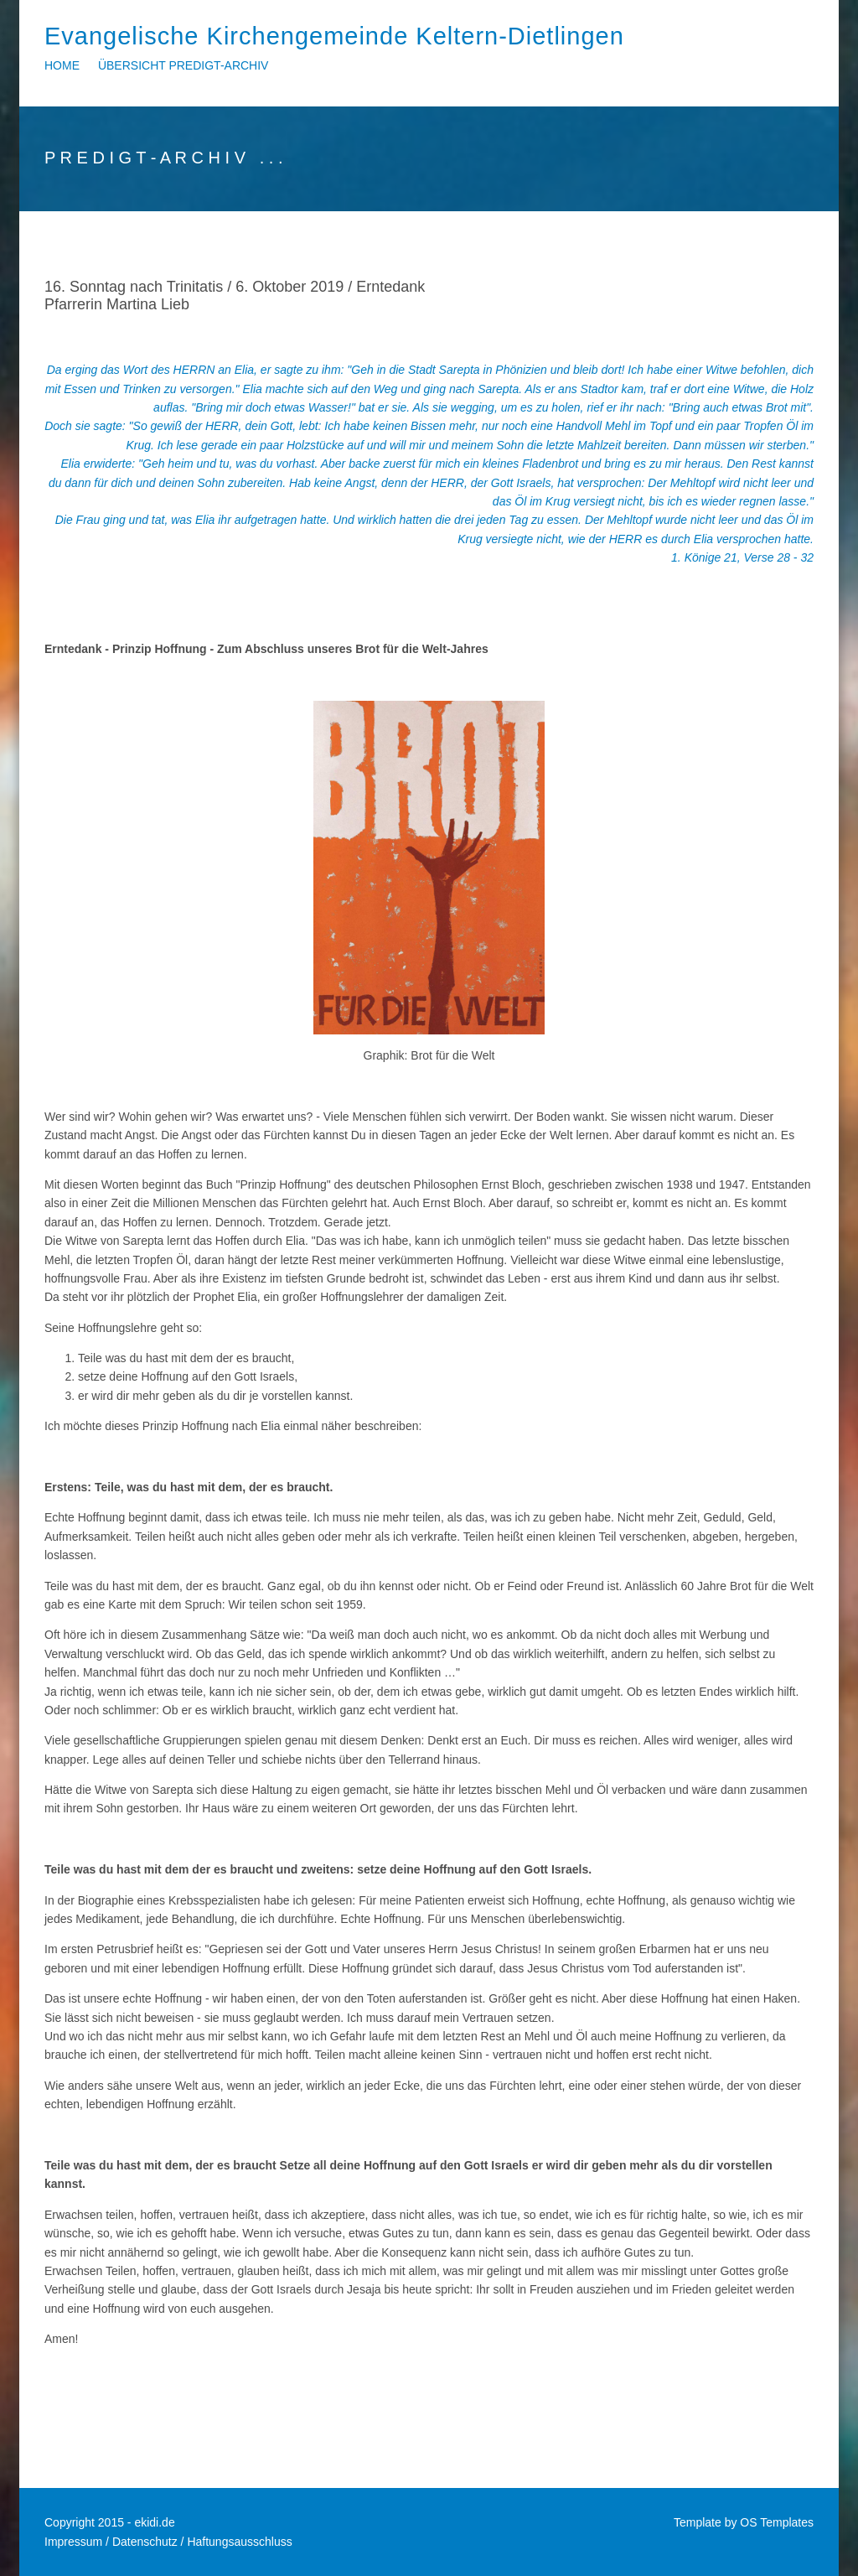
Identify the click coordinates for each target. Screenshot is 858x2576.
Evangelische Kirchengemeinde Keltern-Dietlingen (334, 36)
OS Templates (777, 2522)
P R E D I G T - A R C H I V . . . (163, 157)
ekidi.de (154, 2522)
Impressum (73, 2541)
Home (62, 65)
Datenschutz (145, 2541)
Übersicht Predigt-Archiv (183, 65)
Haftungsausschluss (239, 2541)
